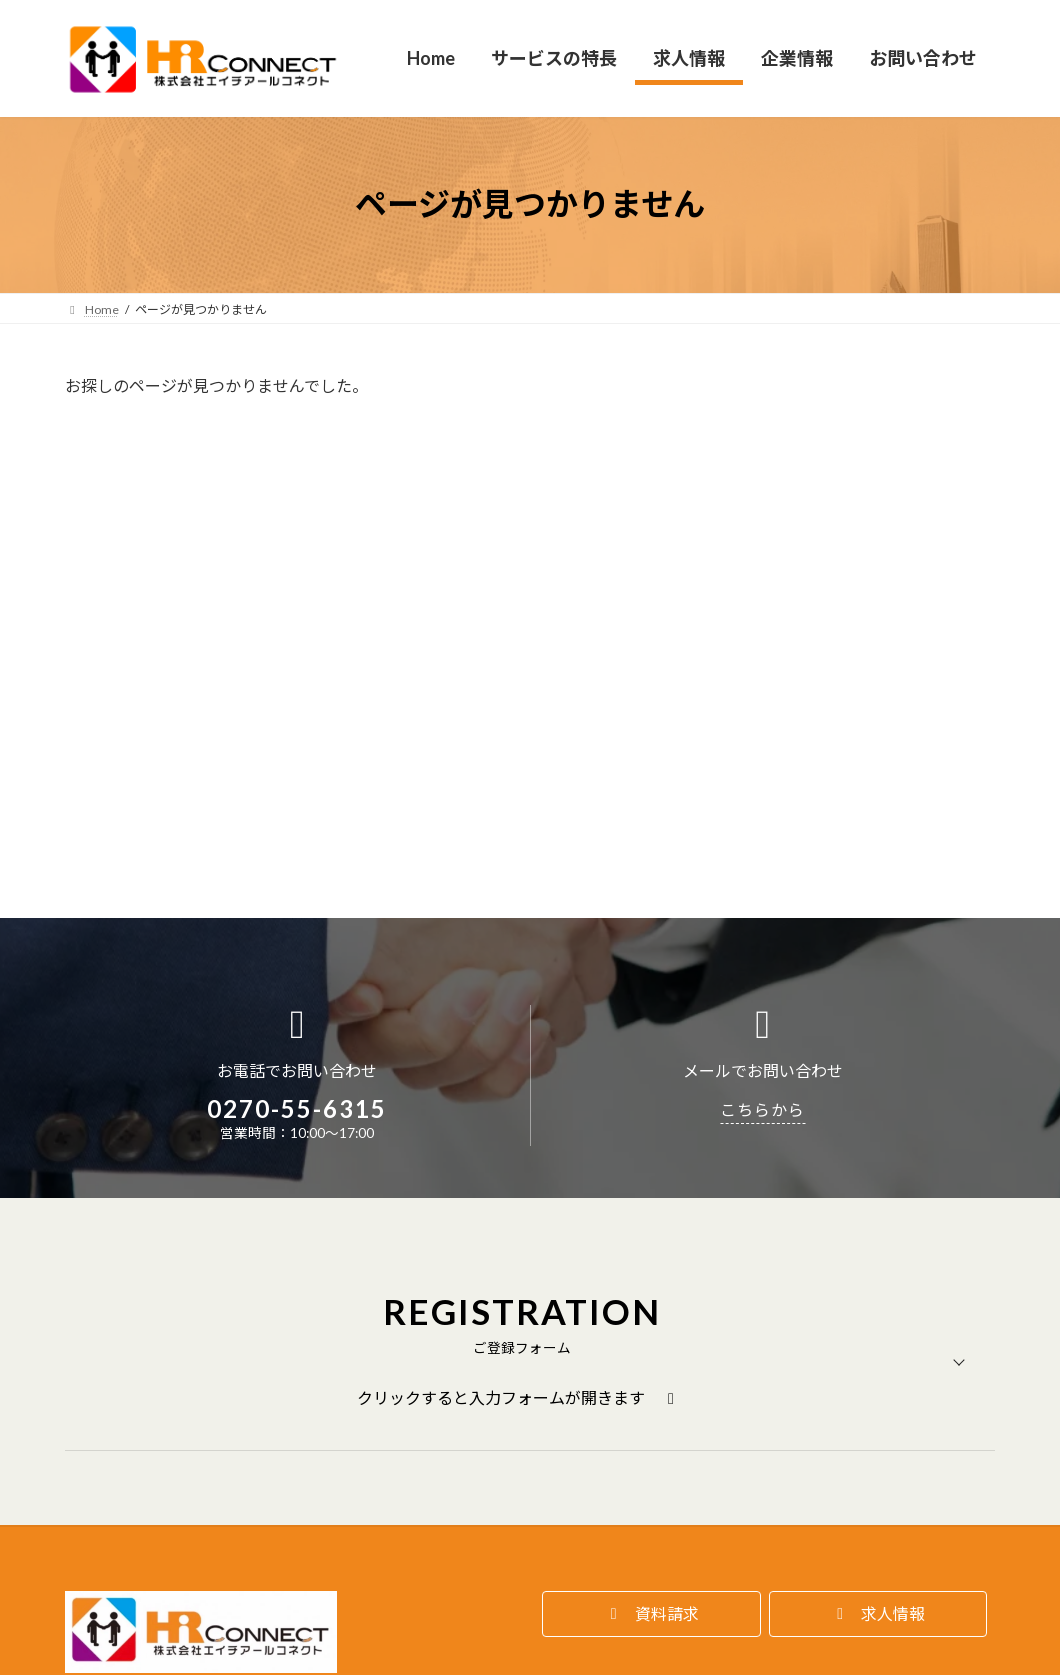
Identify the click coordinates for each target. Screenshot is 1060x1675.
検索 (865, 397)
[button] (651, 1377)
